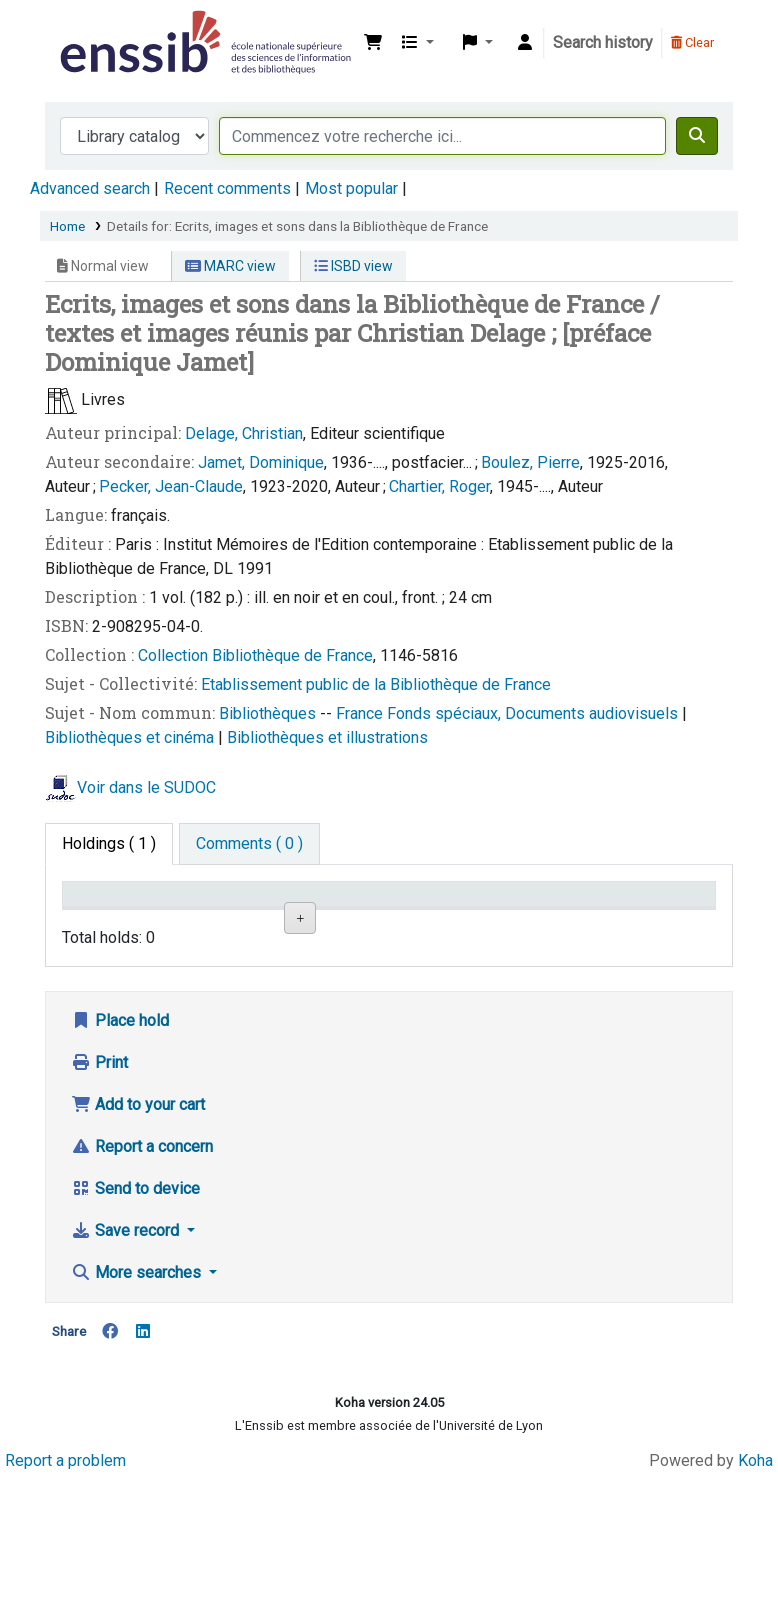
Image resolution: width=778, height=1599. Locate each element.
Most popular (351, 188)
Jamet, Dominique (261, 462)
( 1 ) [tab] (109, 843)
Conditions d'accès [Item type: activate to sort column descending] (109, 913)
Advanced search (90, 188)
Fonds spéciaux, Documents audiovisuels (534, 713)
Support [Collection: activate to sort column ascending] (210, 922)
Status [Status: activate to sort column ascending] (531, 922)
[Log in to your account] (525, 43)
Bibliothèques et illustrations (327, 737)
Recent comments (227, 188)
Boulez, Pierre (530, 462)
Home (67, 226)
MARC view (230, 266)
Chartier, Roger (439, 486)
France (361, 713)
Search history (603, 42)
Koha (755, 1581)
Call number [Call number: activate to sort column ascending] (426, 913)
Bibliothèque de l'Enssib (106, 28)
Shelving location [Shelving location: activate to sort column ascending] (320, 913)
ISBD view (353, 266)
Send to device (135, 1309)
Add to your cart (138, 1225)
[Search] (697, 136)
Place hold (120, 1141)
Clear (692, 42)
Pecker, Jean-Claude (171, 486)
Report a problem (65, 1581)
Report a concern (142, 1267)
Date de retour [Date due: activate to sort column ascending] (644, 913)
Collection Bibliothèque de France (255, 655)
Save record (127, 1351)
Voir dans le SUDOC (146, 787)
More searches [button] (138, 1393)
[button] (373, 43)
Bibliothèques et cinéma (131, 737)
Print (99, 1183)
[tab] (249, 844)
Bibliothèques (269, 713)
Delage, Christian (244, 433)
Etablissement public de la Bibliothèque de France (376, 684)
